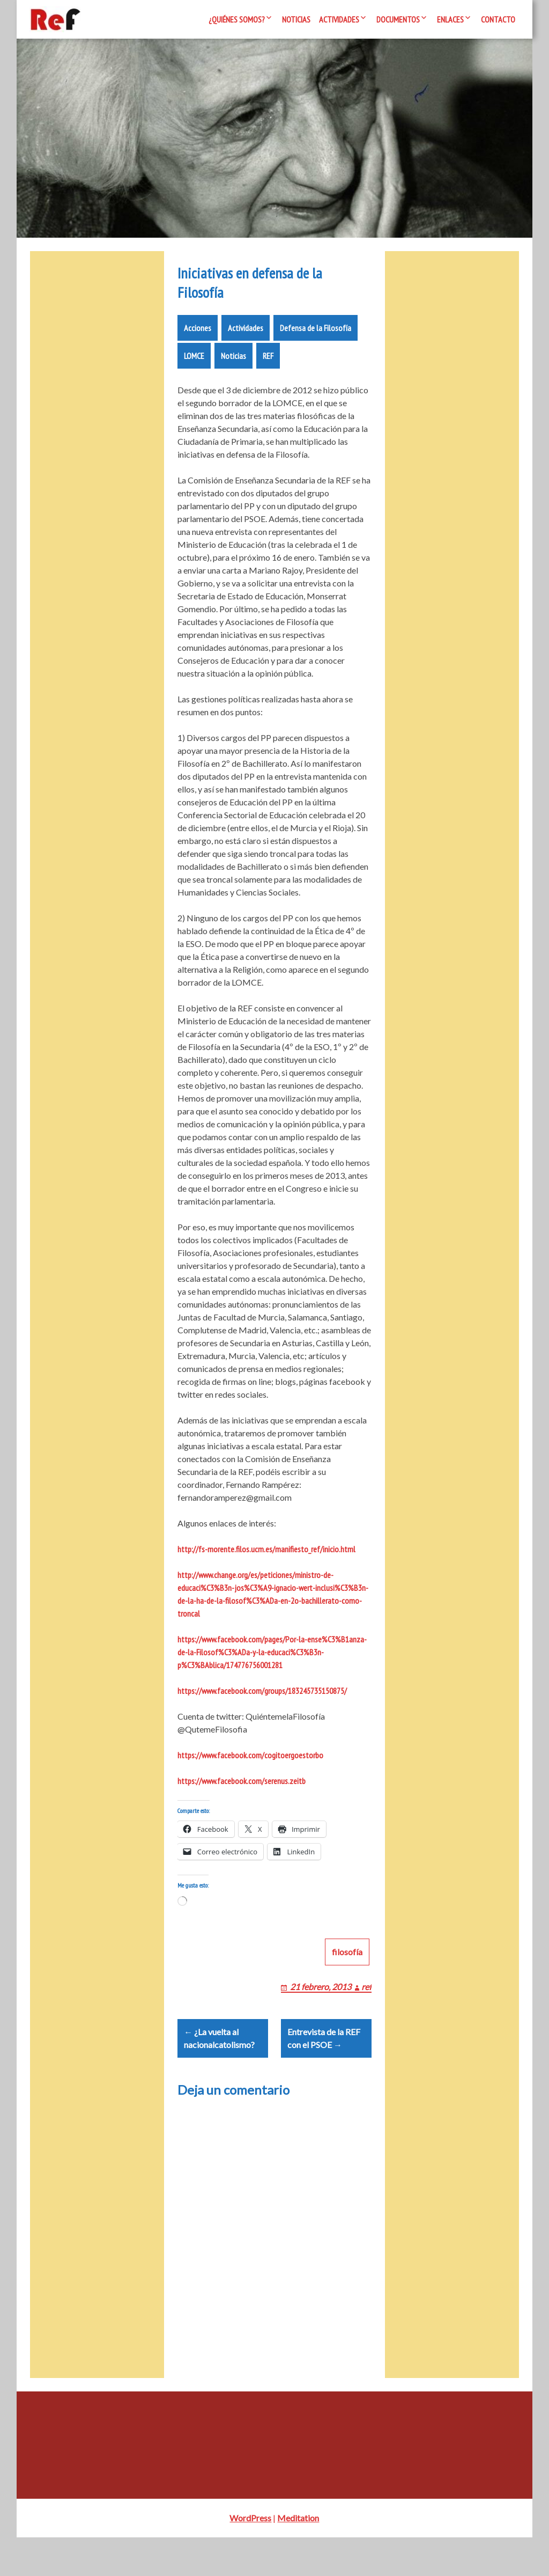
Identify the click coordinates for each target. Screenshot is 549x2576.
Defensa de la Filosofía (315, 340)
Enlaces (450, 19)
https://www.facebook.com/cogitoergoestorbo (250, 1768)
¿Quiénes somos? (237, 19)
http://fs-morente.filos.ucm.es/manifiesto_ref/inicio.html (266, 1562)
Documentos (398, 19)
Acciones (197, 340)
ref (366, 2012)
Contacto (498, 19)
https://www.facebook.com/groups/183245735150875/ (262, 1703)
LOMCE (194, 368)
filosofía (347, 1977)
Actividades (339, 19)
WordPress (250, 2556)
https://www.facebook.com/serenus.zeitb (241, 1793)
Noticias (296, 19)
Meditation (298, 2556)
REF (268, 368)
